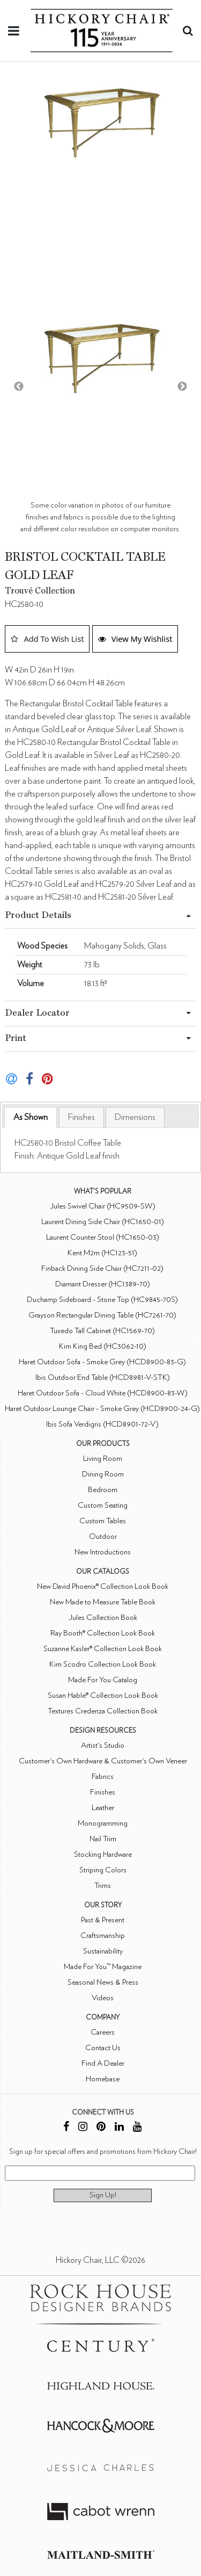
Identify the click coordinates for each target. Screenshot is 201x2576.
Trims (102, 1886)
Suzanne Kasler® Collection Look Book (102, 1649)
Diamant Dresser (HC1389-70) (102, 1284)
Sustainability (103, 1951)
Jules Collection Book (103, 1617)
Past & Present (102, 1920)
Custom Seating (103, 1505)
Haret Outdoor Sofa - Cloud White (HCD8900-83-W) (103, 1393)
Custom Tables (102, 1521)
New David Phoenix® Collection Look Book (102, 1586)
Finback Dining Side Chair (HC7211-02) (102, 1268)
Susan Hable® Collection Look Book (103, 1695)
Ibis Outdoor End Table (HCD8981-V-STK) (102, 1377)
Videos (103, 1998)
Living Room (102, 1459)
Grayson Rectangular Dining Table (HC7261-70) (102, 1315)
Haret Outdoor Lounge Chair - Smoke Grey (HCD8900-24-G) (102, 1409)
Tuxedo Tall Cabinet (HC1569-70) (102, 1331)
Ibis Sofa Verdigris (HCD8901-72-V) (102, 1424)
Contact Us (103, 2048)
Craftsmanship (102, 1935)
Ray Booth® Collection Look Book (102, 1633)
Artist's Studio (102, 1745)
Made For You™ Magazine (103, 1967)
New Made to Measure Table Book (102, 1602)
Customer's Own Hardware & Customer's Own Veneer (103, 1761)
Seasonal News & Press (103, 1982)
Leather (103, 1808)
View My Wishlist (135, 638)
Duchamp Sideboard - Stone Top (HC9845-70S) (102, 1300)
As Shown (30, 1117)
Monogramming (103, 1823)
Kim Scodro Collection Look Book (102, 1664)
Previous (18, 386)
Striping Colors (102, 1870)
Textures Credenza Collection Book (103, 1711)
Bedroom (102, 1490)
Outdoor (103, 1536)
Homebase (103, 2079)
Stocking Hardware (103, 1854)
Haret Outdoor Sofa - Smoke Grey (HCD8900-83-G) (102, 1362)
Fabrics (103, 1776)
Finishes (81, 1117)
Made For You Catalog (102, 1680)
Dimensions (135, 1117)
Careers (103, 2032)
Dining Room (103, 1474)
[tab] (30, 1117)
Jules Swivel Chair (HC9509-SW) (102, 1206)
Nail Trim (103, 1839)
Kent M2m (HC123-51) (102, 1253)
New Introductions (103, 1552)
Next (182, 386)
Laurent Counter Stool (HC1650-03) (102, 1237)
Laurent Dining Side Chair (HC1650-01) (102, 1222)
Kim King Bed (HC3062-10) (102, 1346)
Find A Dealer (102, 2063)
